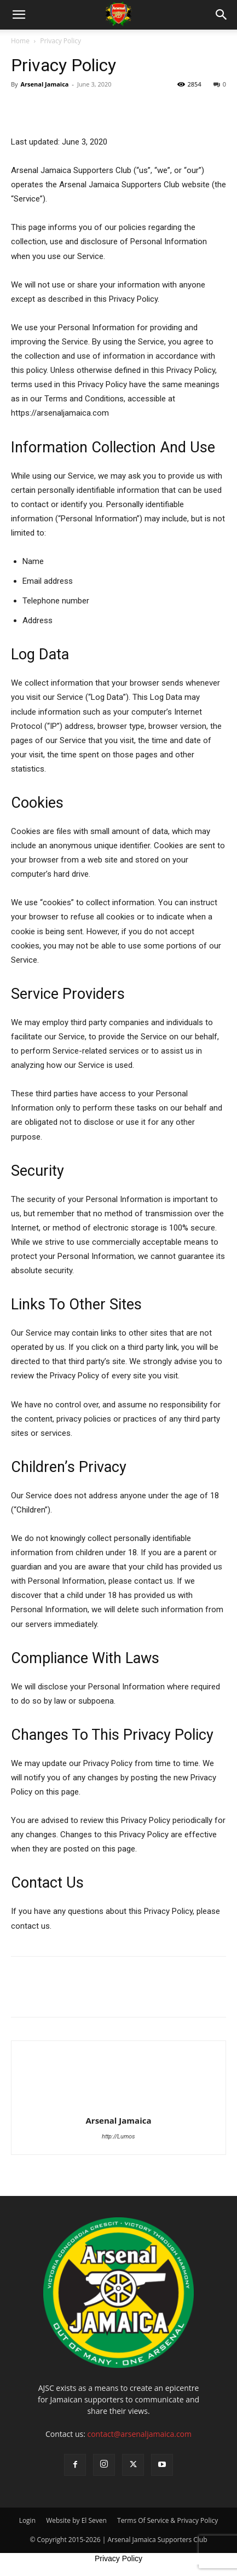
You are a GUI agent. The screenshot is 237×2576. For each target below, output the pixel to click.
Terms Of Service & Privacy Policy (167, 2520)
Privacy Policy (118, 2558)
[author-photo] (119, 2105)
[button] (18, 15)
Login (27, 2520)
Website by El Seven (76, 2520)
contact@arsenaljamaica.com (139, 2434)
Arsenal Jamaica (44, 84)
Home (20, 40)
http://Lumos (118, 2136)
